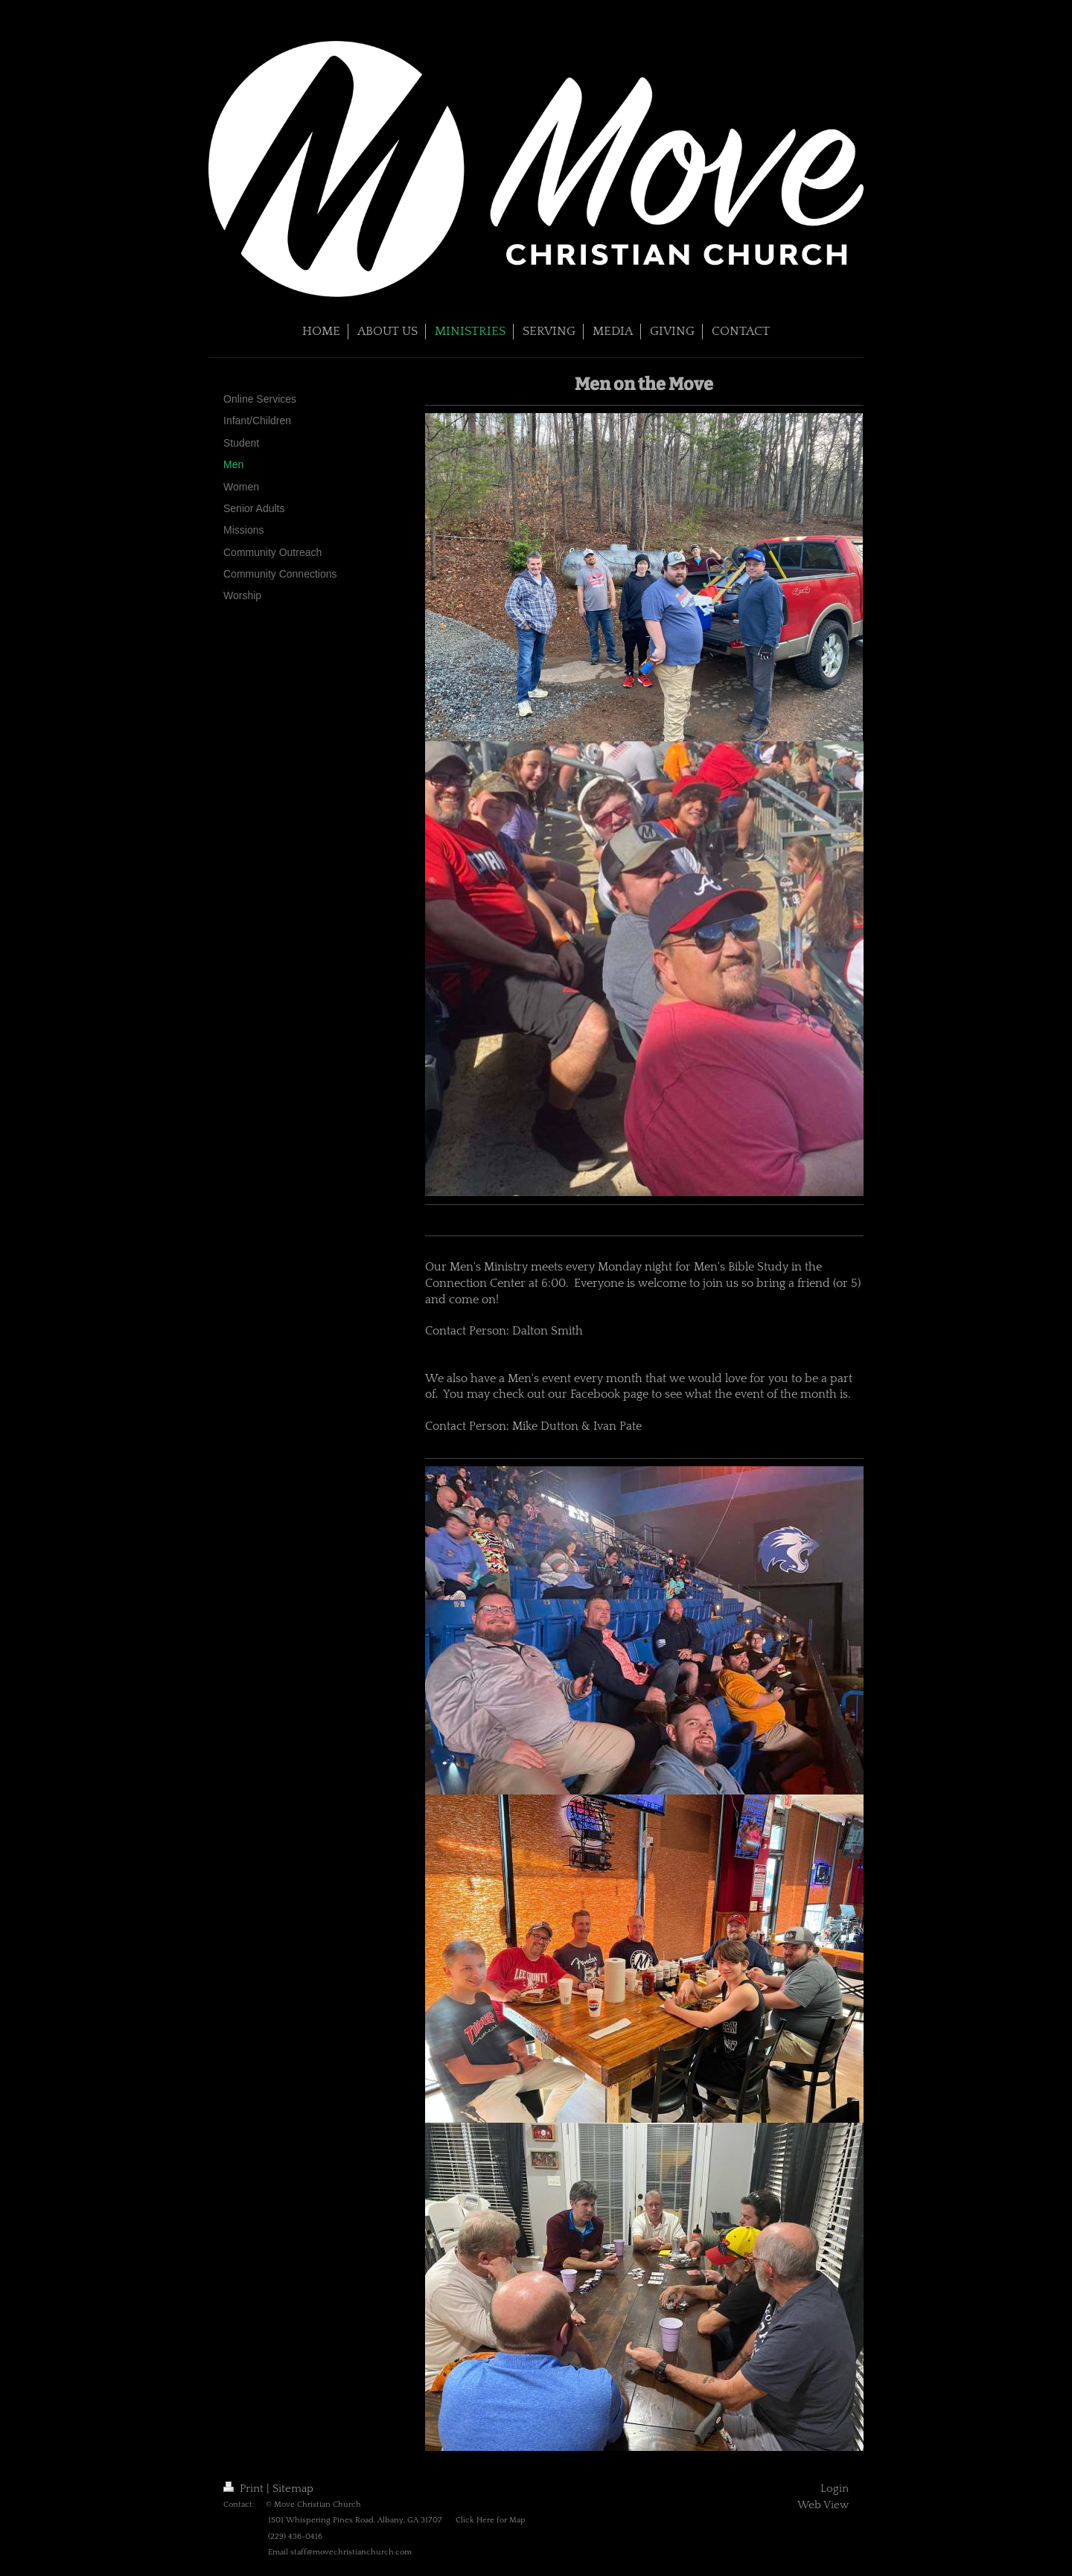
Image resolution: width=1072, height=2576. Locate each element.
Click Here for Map (491, 2520)
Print (245, 2488)
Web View (823, 2505)
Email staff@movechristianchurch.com (340, 2552)
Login (834, 2488)
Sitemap (292, 2488)
